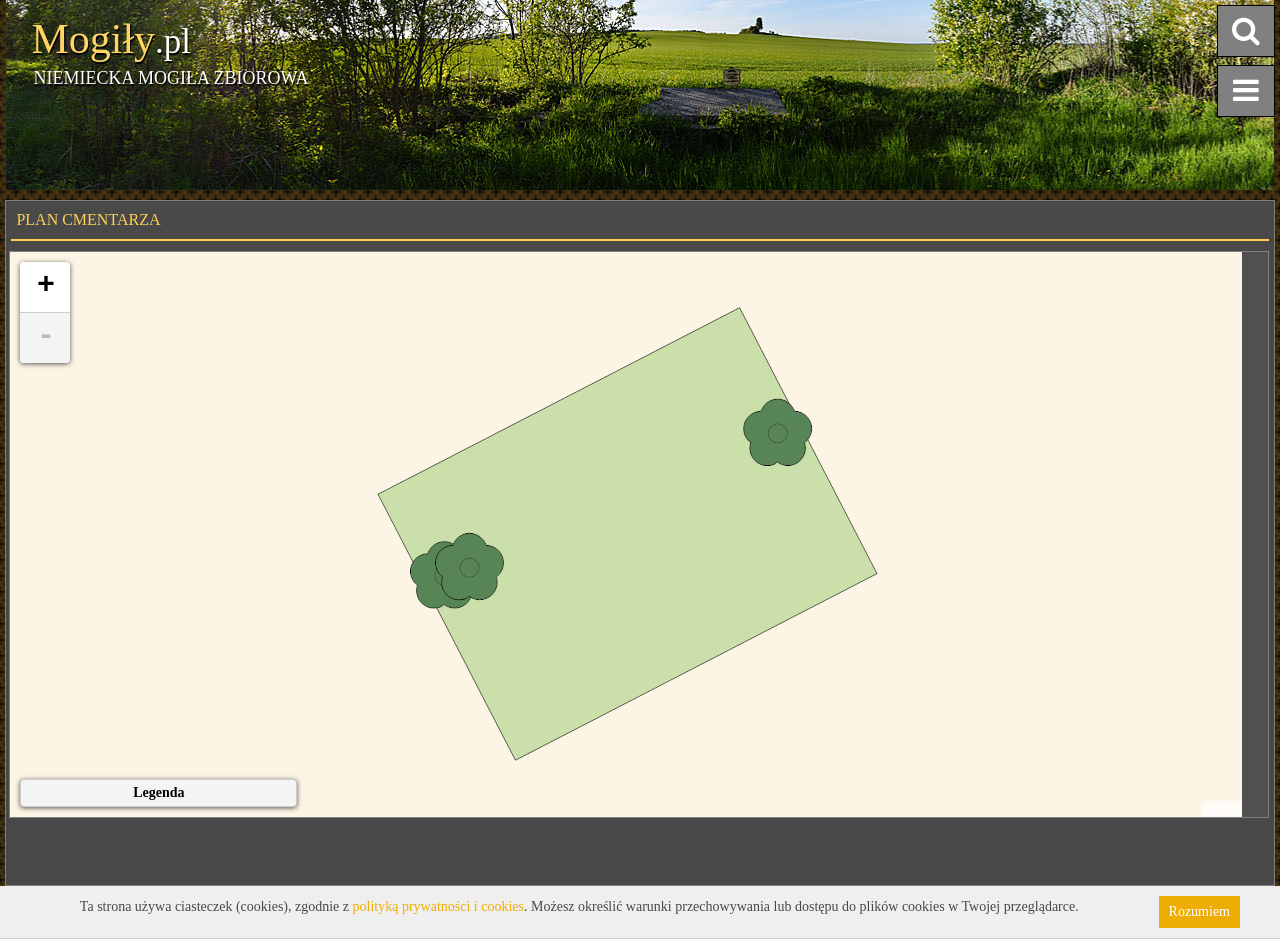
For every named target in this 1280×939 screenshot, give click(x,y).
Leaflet (1221, 809)
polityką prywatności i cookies (438, 906)
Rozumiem (1199, 911)
